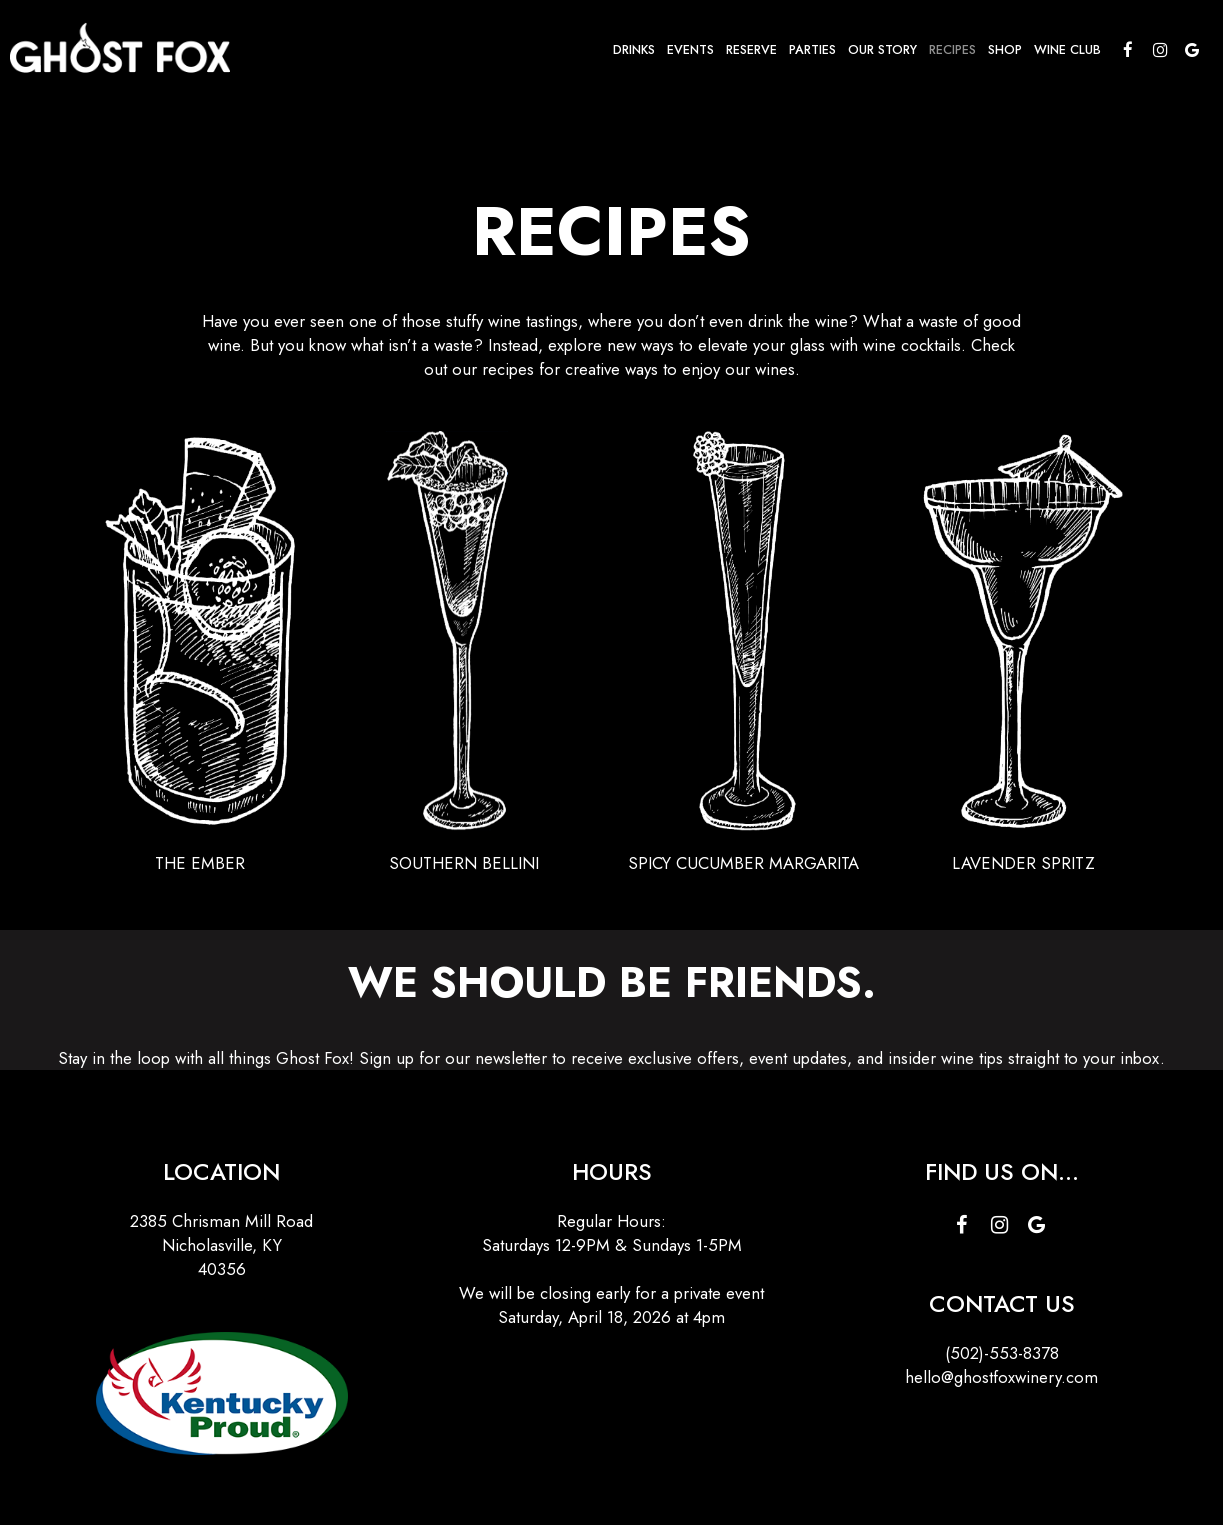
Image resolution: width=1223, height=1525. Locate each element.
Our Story (882, 50)
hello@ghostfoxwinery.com (1001, 1377)
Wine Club (1067, 50)
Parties (812, 50)
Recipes (952, 50)
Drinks (634, 50)
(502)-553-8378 (1002, 1353)
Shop (1005, 50)
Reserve (751, 50)
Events (690, 50)
